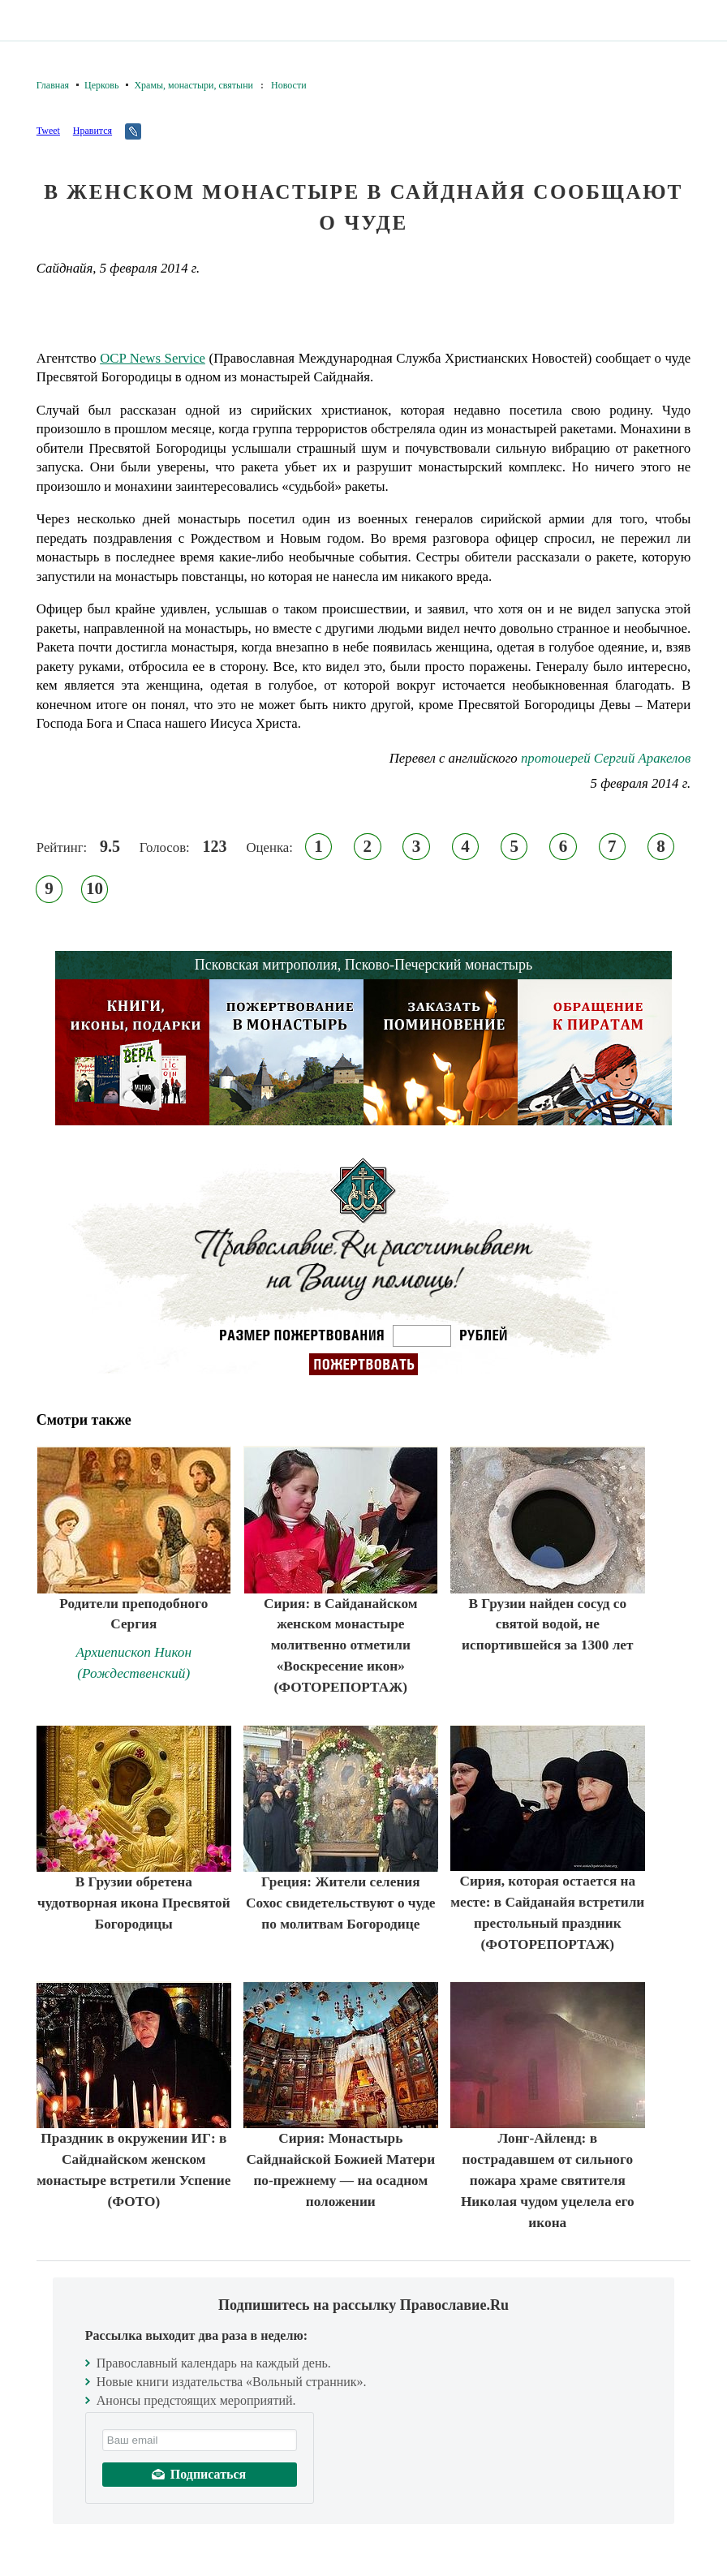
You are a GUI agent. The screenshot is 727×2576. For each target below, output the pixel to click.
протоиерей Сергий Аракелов (605, 758)
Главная (53, 85)
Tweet (48, 130)
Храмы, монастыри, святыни (193, 85)
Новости (289, 85)
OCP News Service (152, 358)
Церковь (101, 85)
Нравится (92, 130)
